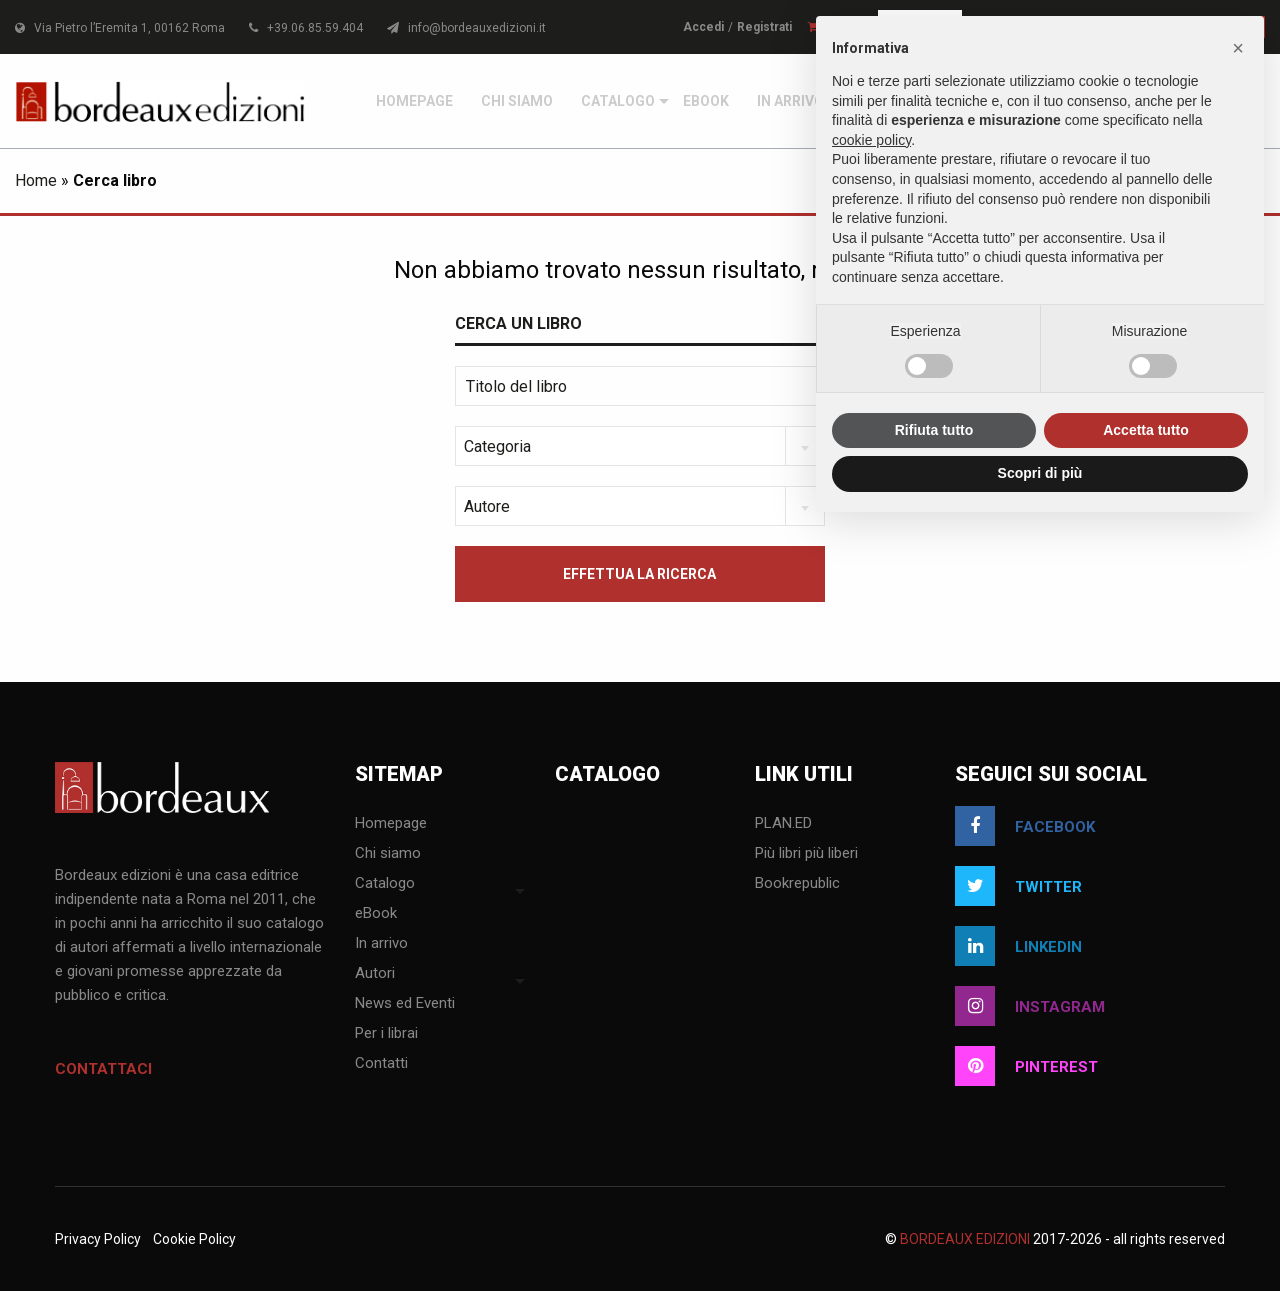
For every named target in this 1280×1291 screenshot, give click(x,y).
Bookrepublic (797, 884)
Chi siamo (517, 101)
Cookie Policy (194, 1239)
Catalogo (618, 101)
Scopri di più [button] (1040, 473)
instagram (1030, 1006)
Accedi (703, 27)
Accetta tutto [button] (1146, 430)
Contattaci (103, 1069)
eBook (706, 101)
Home (36, 180)
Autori (375, 974)
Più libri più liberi (806, 854)
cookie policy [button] (871, 140)
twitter (1018, 886)
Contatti (381, 1064)
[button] (1238, 48)
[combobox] (640, 446)
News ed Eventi (405, 1004)
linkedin (1018, 946)
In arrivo (790, 101)
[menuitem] (414, 101)
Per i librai (386, 1034)
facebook (1025, 826)
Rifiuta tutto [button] (934, 430)
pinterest (1026, 1066)
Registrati (764, 27)
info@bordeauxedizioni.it (466, 28)
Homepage (414, 101)
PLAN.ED (783, 824)
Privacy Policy (98, 1239)
